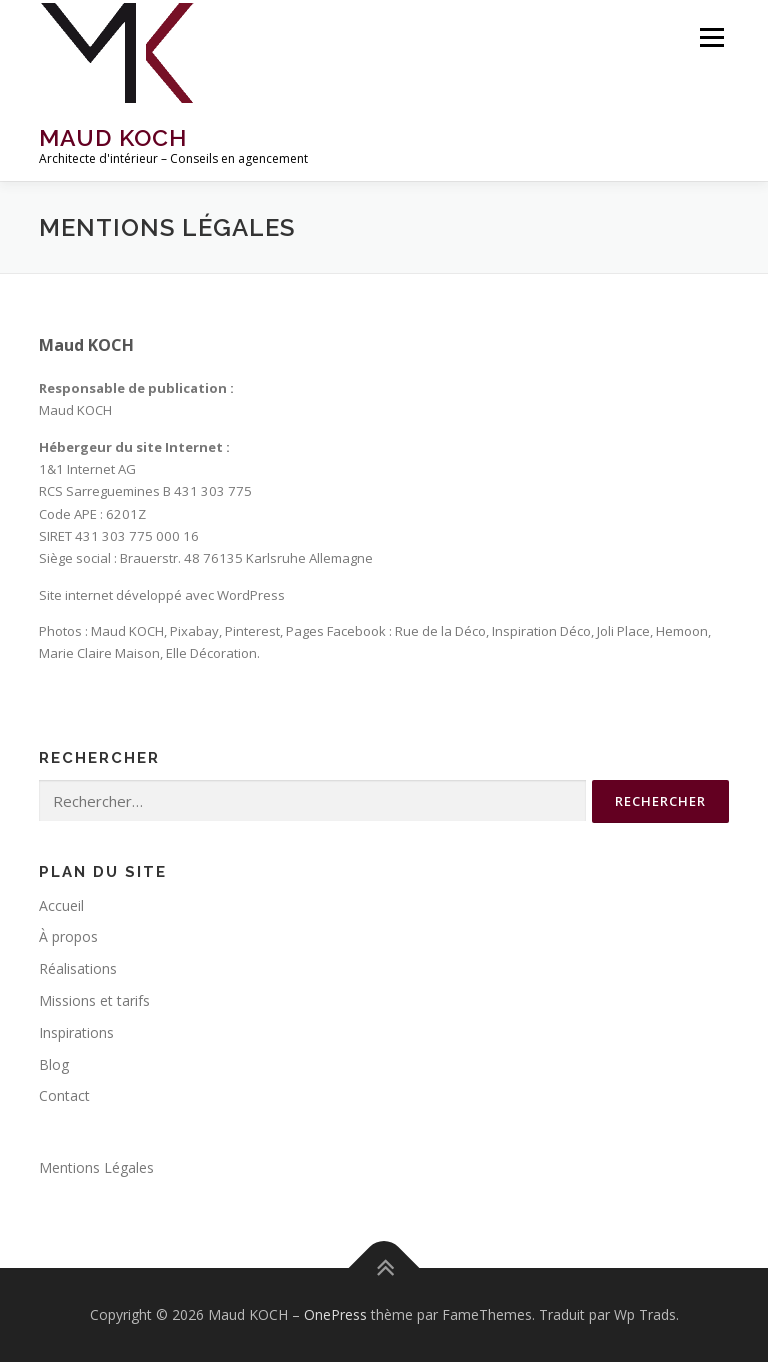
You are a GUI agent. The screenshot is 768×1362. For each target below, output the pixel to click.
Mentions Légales (96, 1167)
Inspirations (76, 1032)
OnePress (335, 1314)
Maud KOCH (113, 137)
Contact (64, 1095)
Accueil (61, 905)
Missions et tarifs (94, 1000)
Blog (54, 1064)
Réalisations (78, 968)
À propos (68, 936)
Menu (711, 37)
